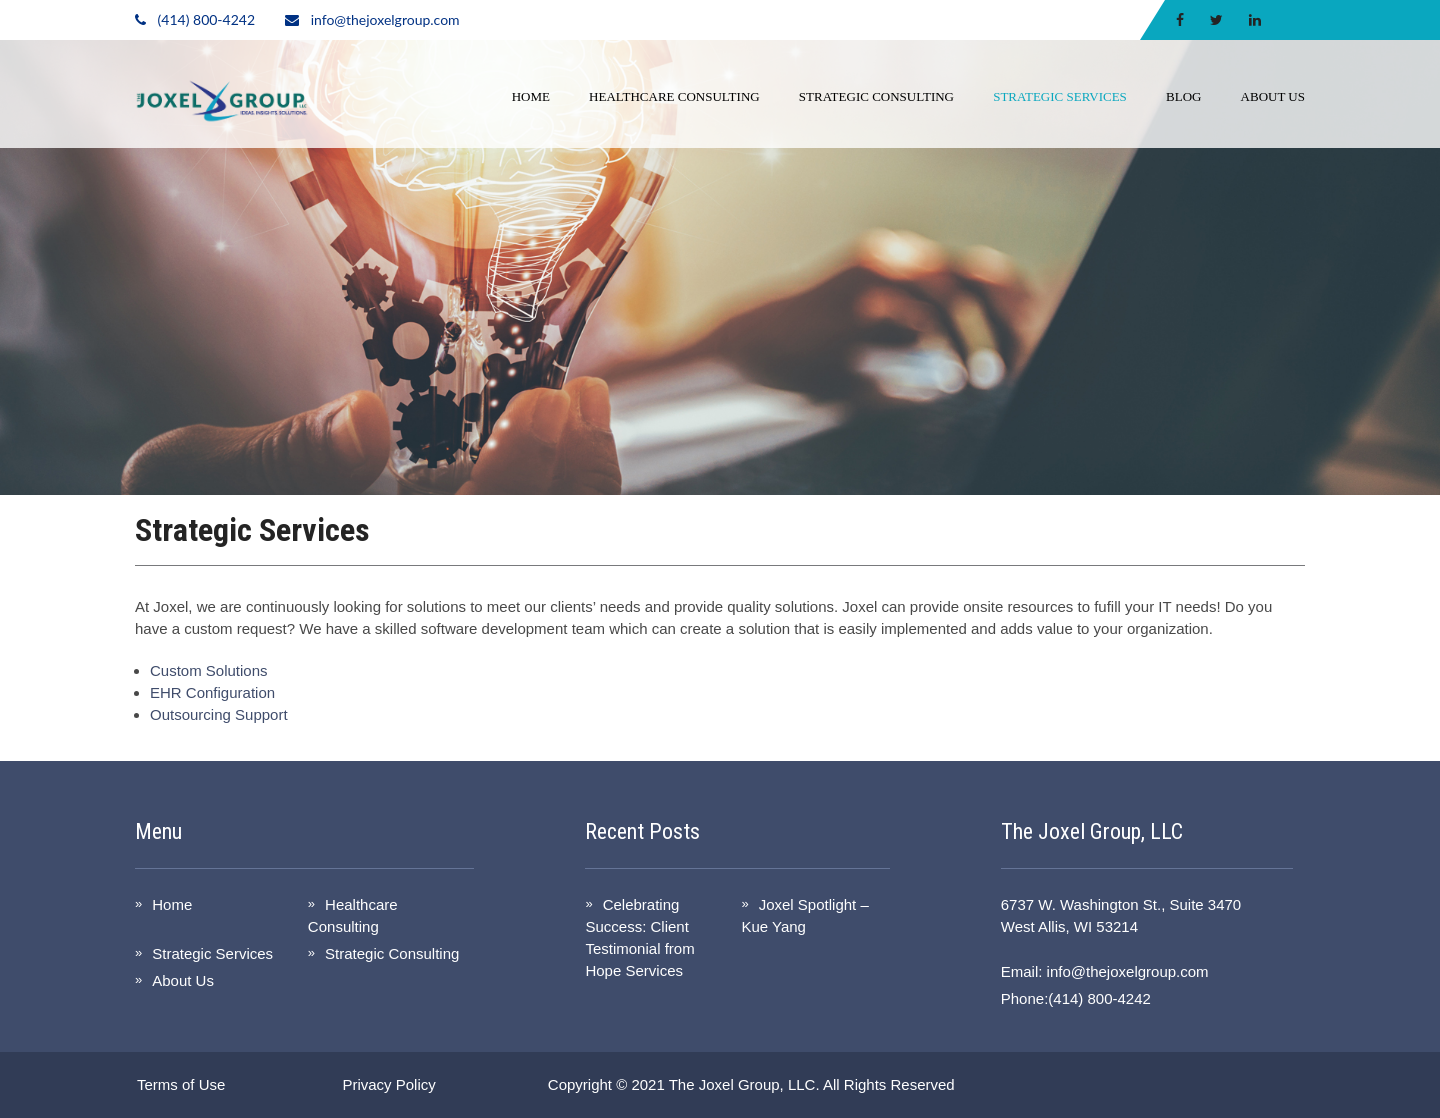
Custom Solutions (209, 670)
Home (531, 96)
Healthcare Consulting (674, 96)
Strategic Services (1060, 96)
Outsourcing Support (219, 714)
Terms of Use (181, 1084)
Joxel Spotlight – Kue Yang (804, 915)
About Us (1273, 96)
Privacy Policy (388, 1084)
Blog (1183, 96)
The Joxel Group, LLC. (744, 1084)
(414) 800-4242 (206, 19)
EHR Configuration (212, 692)
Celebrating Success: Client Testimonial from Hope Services (639, 937)
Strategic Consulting (876, 96)
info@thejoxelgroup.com (385, 19)
